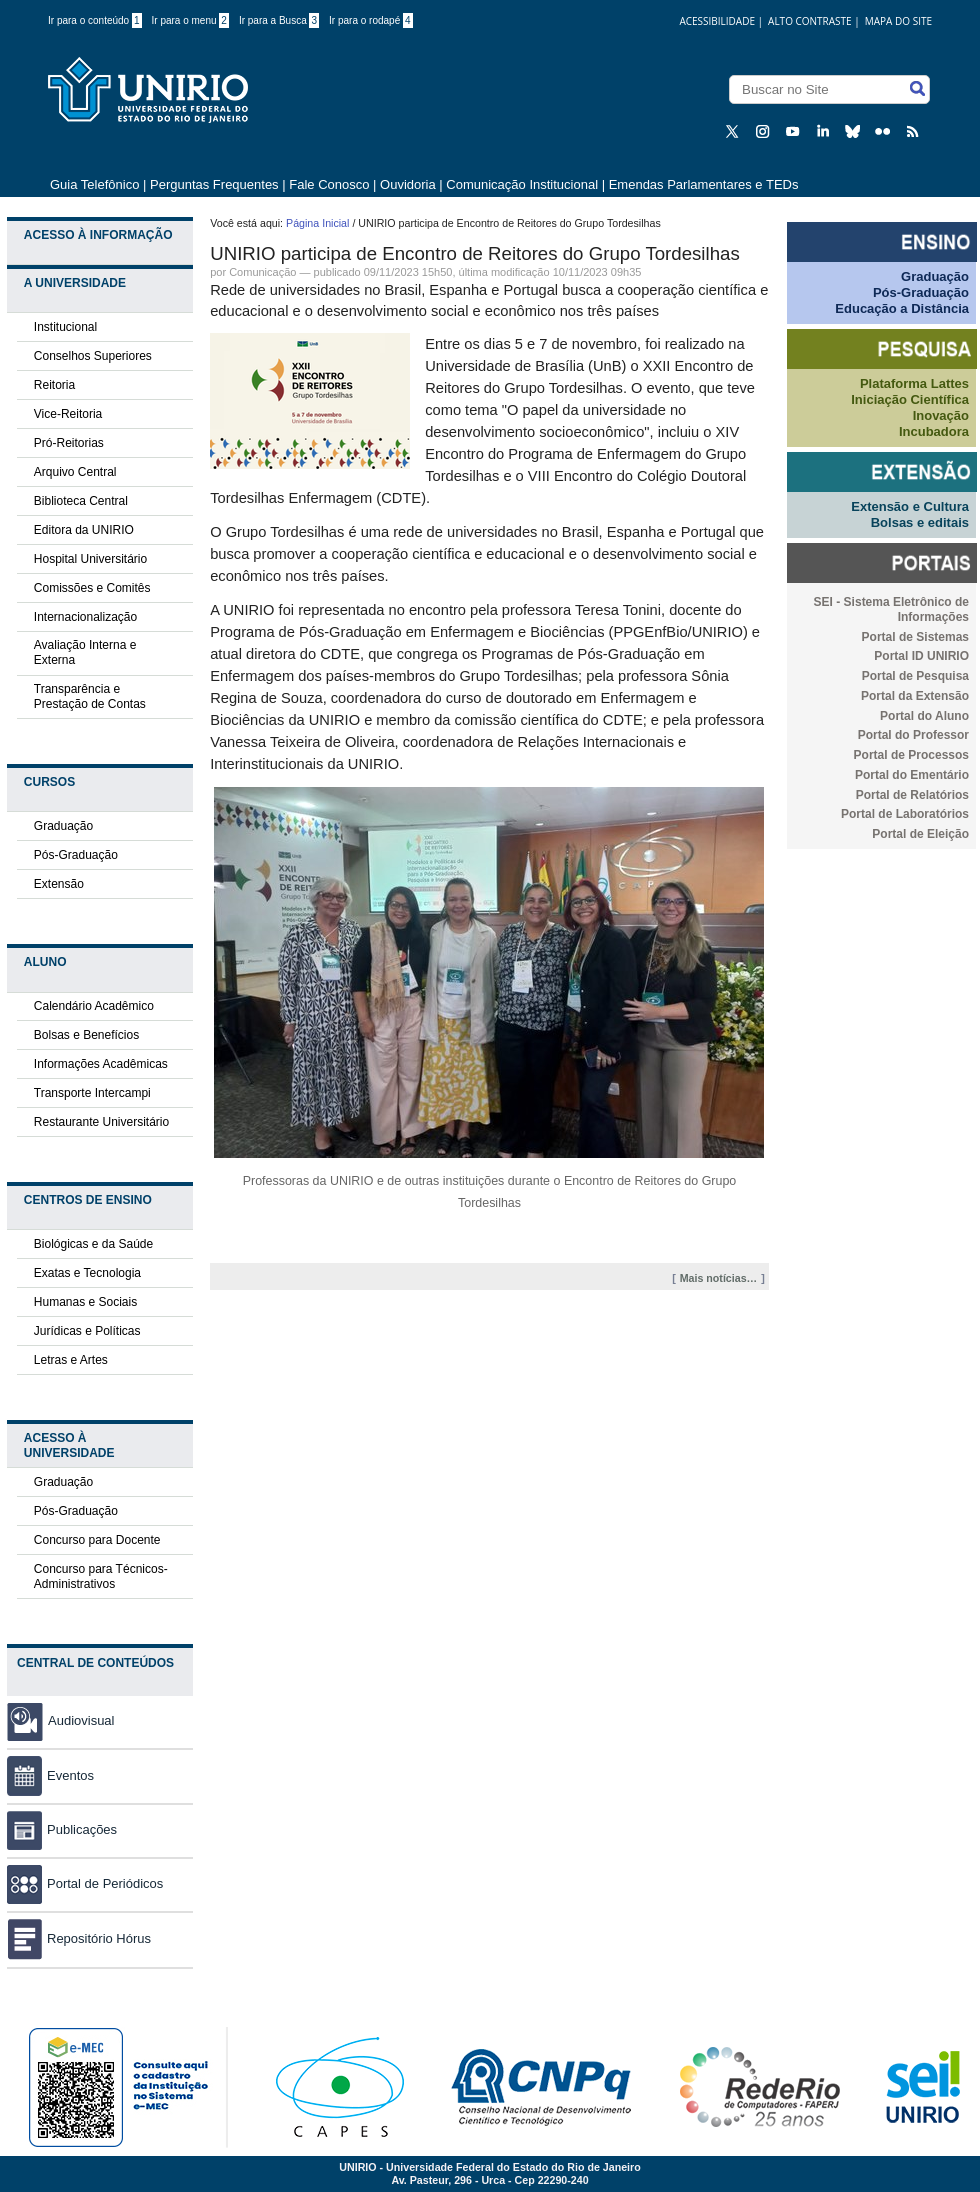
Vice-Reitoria (68, 414)
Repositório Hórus (79, 1938)
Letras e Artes (71, 1360)
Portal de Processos (911, 755)
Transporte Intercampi (92, 1093)
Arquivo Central (75, 472)
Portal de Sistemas (915, 637)
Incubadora (934, 431)
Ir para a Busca (279, 20)
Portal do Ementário (912, 775)
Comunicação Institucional (522, 184)
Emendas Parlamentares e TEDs (704, 184)
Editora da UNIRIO (84, 530)
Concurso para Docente (97, 1540)
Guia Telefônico (94, 184)
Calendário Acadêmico (94, 1006)
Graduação (63, 826)
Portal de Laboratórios (905, 814)
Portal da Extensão (915, 696)
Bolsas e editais (920, 522)
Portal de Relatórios (912, 795)
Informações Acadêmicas (101, 1064)
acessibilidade (717, 21)
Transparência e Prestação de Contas (90, 696)
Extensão (59, 884)
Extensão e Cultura (910, 506)
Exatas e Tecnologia (87, 1273)
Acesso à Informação (98, 235)
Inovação (941, 415)
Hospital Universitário (90, 559)
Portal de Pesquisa (915, 676)
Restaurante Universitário (101, 1122)
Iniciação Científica (910, 399)
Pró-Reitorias (69, 443)
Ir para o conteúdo (95, 20)
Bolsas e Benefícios (86, 1035)
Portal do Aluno (924, 716)
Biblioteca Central (81, 501)
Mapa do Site (898, 21)
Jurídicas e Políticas (87, 1331)
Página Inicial (317, 223)
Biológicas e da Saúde (93, 1244)
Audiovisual (81, 1720)
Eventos (50, 1775)
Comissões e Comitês (92, 588)
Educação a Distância (902, 308)
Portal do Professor (913, 735)
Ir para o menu (190, 20)
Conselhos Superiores (93, 356)
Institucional (65, 327)
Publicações (62, 1829)
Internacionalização (85, 617)
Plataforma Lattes (914, 383)
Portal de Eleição (920, 834)
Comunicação (262, 272)
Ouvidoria (409, 184)
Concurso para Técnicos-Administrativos (101, 1576)
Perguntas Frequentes (214, 184)
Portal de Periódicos (85, 1883)
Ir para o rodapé (371, 20)
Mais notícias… (719, 1278)
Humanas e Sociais (85, 1302)
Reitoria (54, 385)
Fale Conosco (329, 184)
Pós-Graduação (76, 855)
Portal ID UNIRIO (921, 656)
